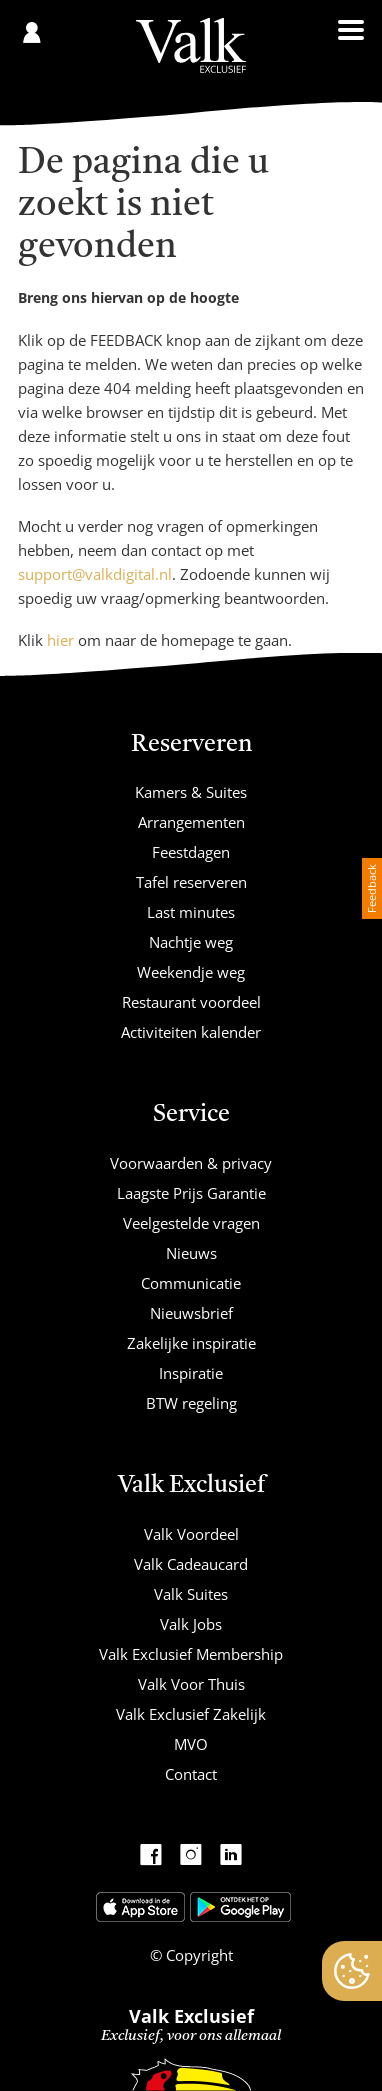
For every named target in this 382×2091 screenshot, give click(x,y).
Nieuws (191, 1253)
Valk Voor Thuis (191, 1684)
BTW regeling (191, 1403)
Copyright (197, 1955)
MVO (191, 1744)
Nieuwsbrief (191, 1313)
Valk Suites (191, 1594)
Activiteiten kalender (191, 1032)
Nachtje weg (191, 942)
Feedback (371, 888)
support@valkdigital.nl (95, 574)
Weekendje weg (191, 972)
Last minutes (191, 912)
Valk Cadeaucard (191, 1564)
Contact (191, 1774)
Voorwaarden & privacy (191, 1163)
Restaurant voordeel (191, 1002)
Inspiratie (191, 1373)
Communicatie (191, 1283)
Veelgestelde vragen (191, 1223)
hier (60, 640)
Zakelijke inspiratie (191, 1343)
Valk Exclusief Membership (191, 1654)
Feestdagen (191, 852)
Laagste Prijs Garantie (191, 1193)
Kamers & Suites (191, 792)
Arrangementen (191, 822)
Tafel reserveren (191, 882)
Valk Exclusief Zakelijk (191, 1714)
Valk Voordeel (191, 1534)
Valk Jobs (191, 1624)
